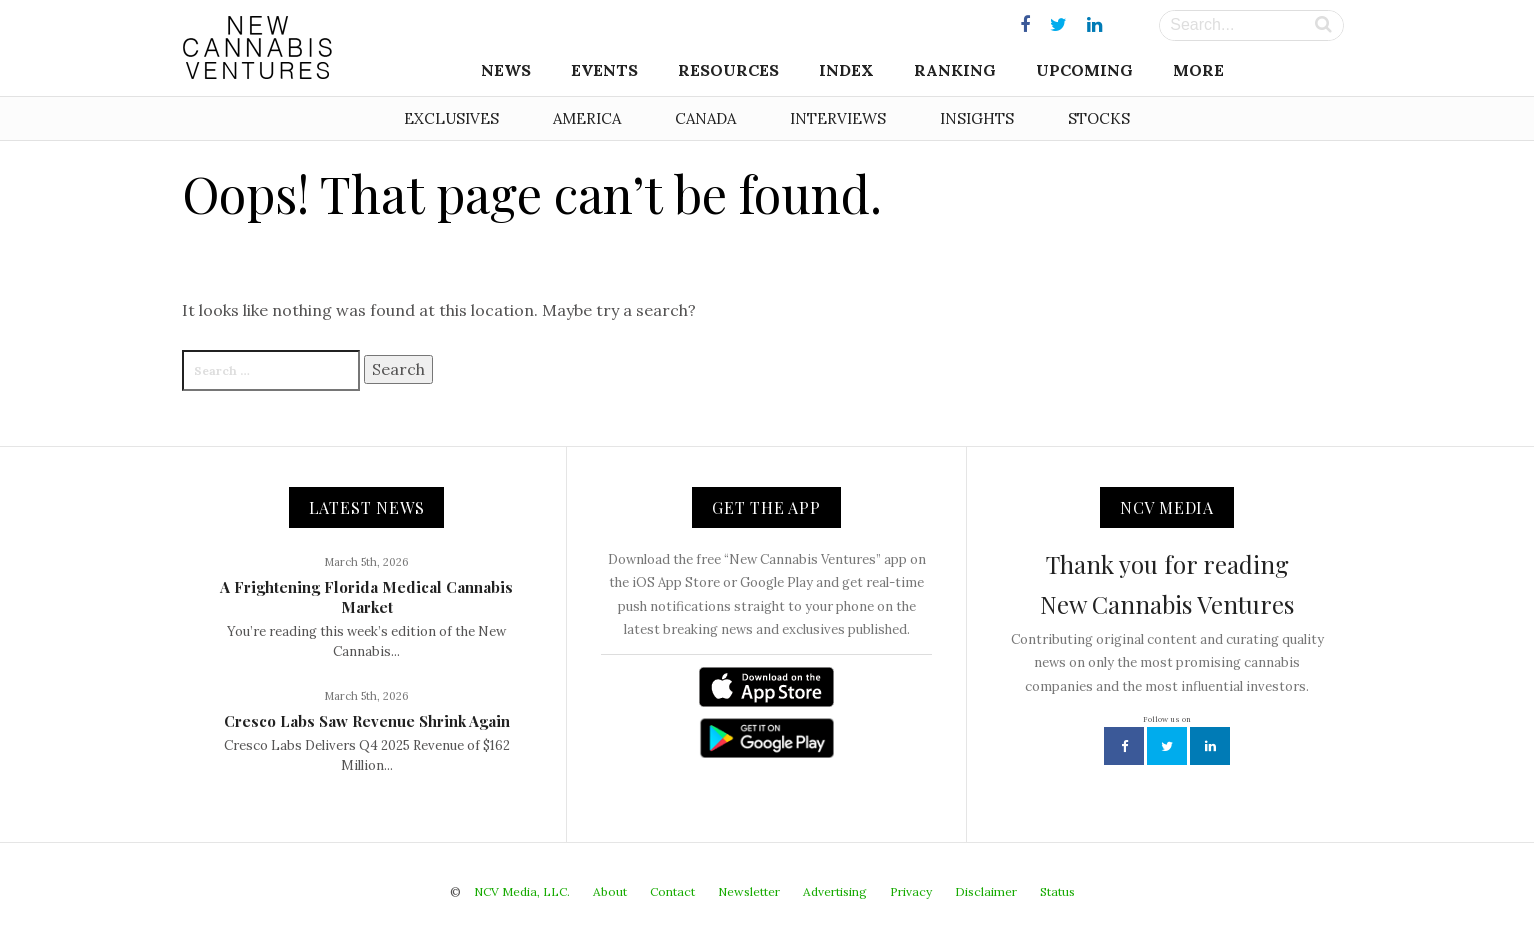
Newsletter (749, 891)
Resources (728, 70)
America (587, 118)
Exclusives (451, 118)
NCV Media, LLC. (522, 891)
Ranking (955, 70)
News (506, 70)
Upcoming (1084, 70)
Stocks (1099, 118)
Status (1057, 891)
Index (846, 70)
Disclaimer (986, 891)
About (610, 891)
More (1198, 70)
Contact (672, 891)
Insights (977, 118)
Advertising (835, 891)
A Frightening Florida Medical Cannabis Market (366, 597)
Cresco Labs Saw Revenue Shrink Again (367, 721)
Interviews (838, 118)
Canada (705, 118)
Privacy (911, 891)
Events (604, 70)
